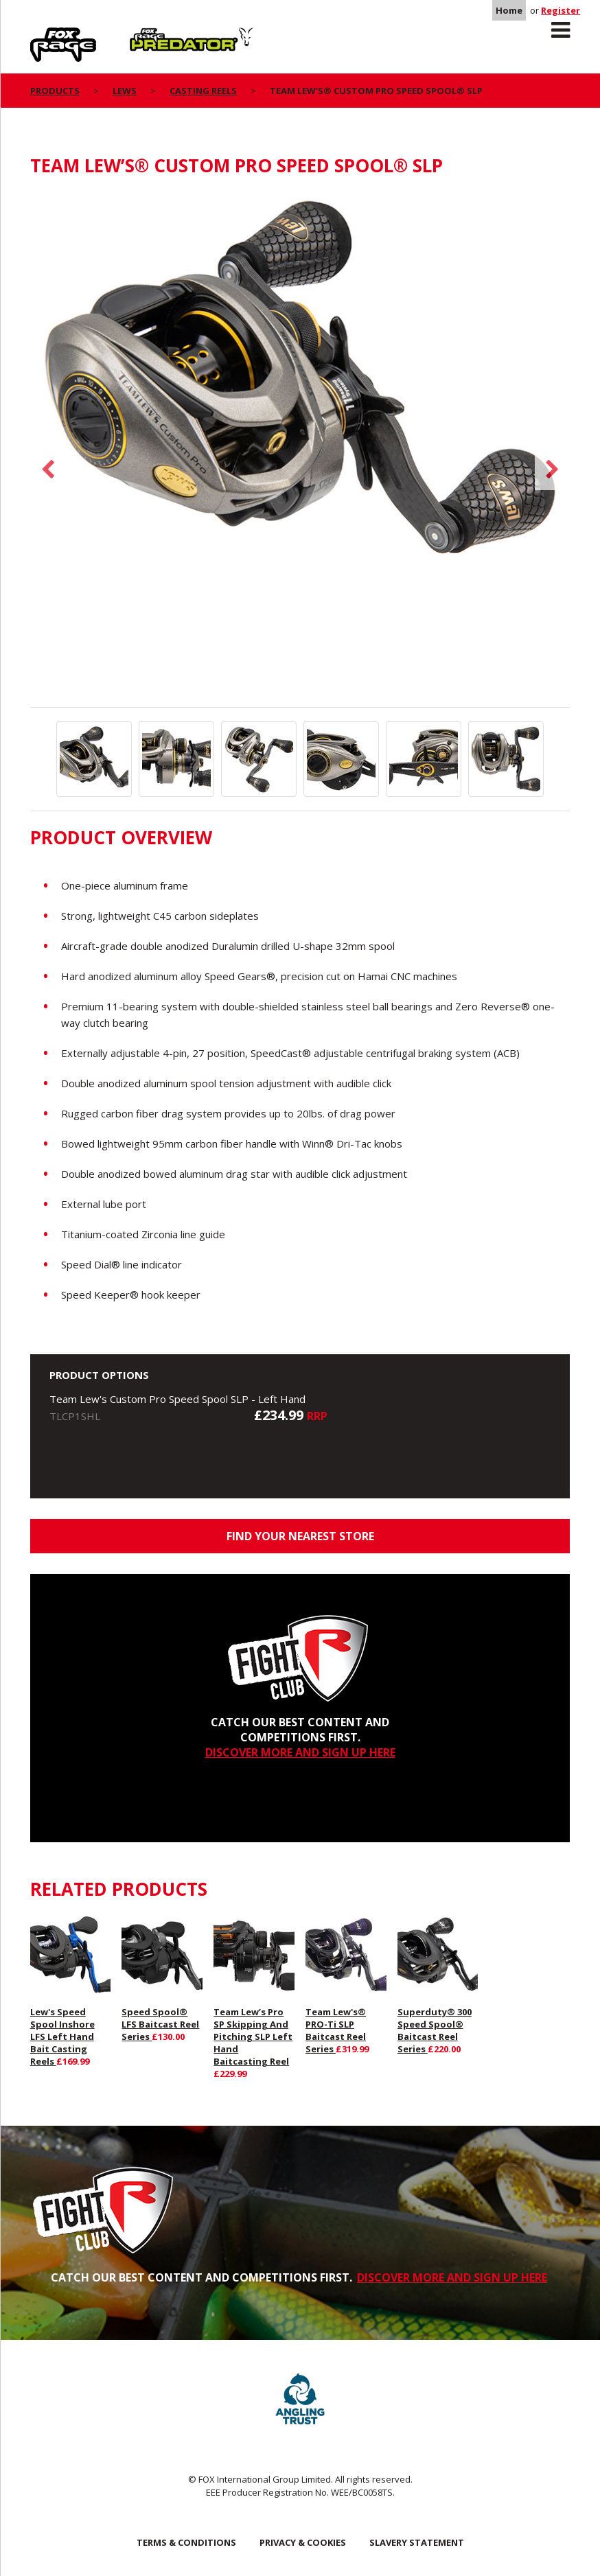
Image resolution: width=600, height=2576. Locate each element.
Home (509, 10)
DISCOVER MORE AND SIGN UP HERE (300, 1752)
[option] (300, 391)
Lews (125, 90)
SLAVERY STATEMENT (416, 2542)
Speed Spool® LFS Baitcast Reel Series (160, 2024)
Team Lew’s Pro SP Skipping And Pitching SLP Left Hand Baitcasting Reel (253, 2036)
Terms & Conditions (186, 2542)
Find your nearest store (300, 1536)
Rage (43, 35)
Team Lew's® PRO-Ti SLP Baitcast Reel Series (335, 2030)
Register (560, 10)
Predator (153, 35)
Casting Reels (203, 90)
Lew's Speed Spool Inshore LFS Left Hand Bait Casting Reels (62, 2036)
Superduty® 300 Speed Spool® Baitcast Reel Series (434, 2030)
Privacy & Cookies (302, 2542)
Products (55, 90)
